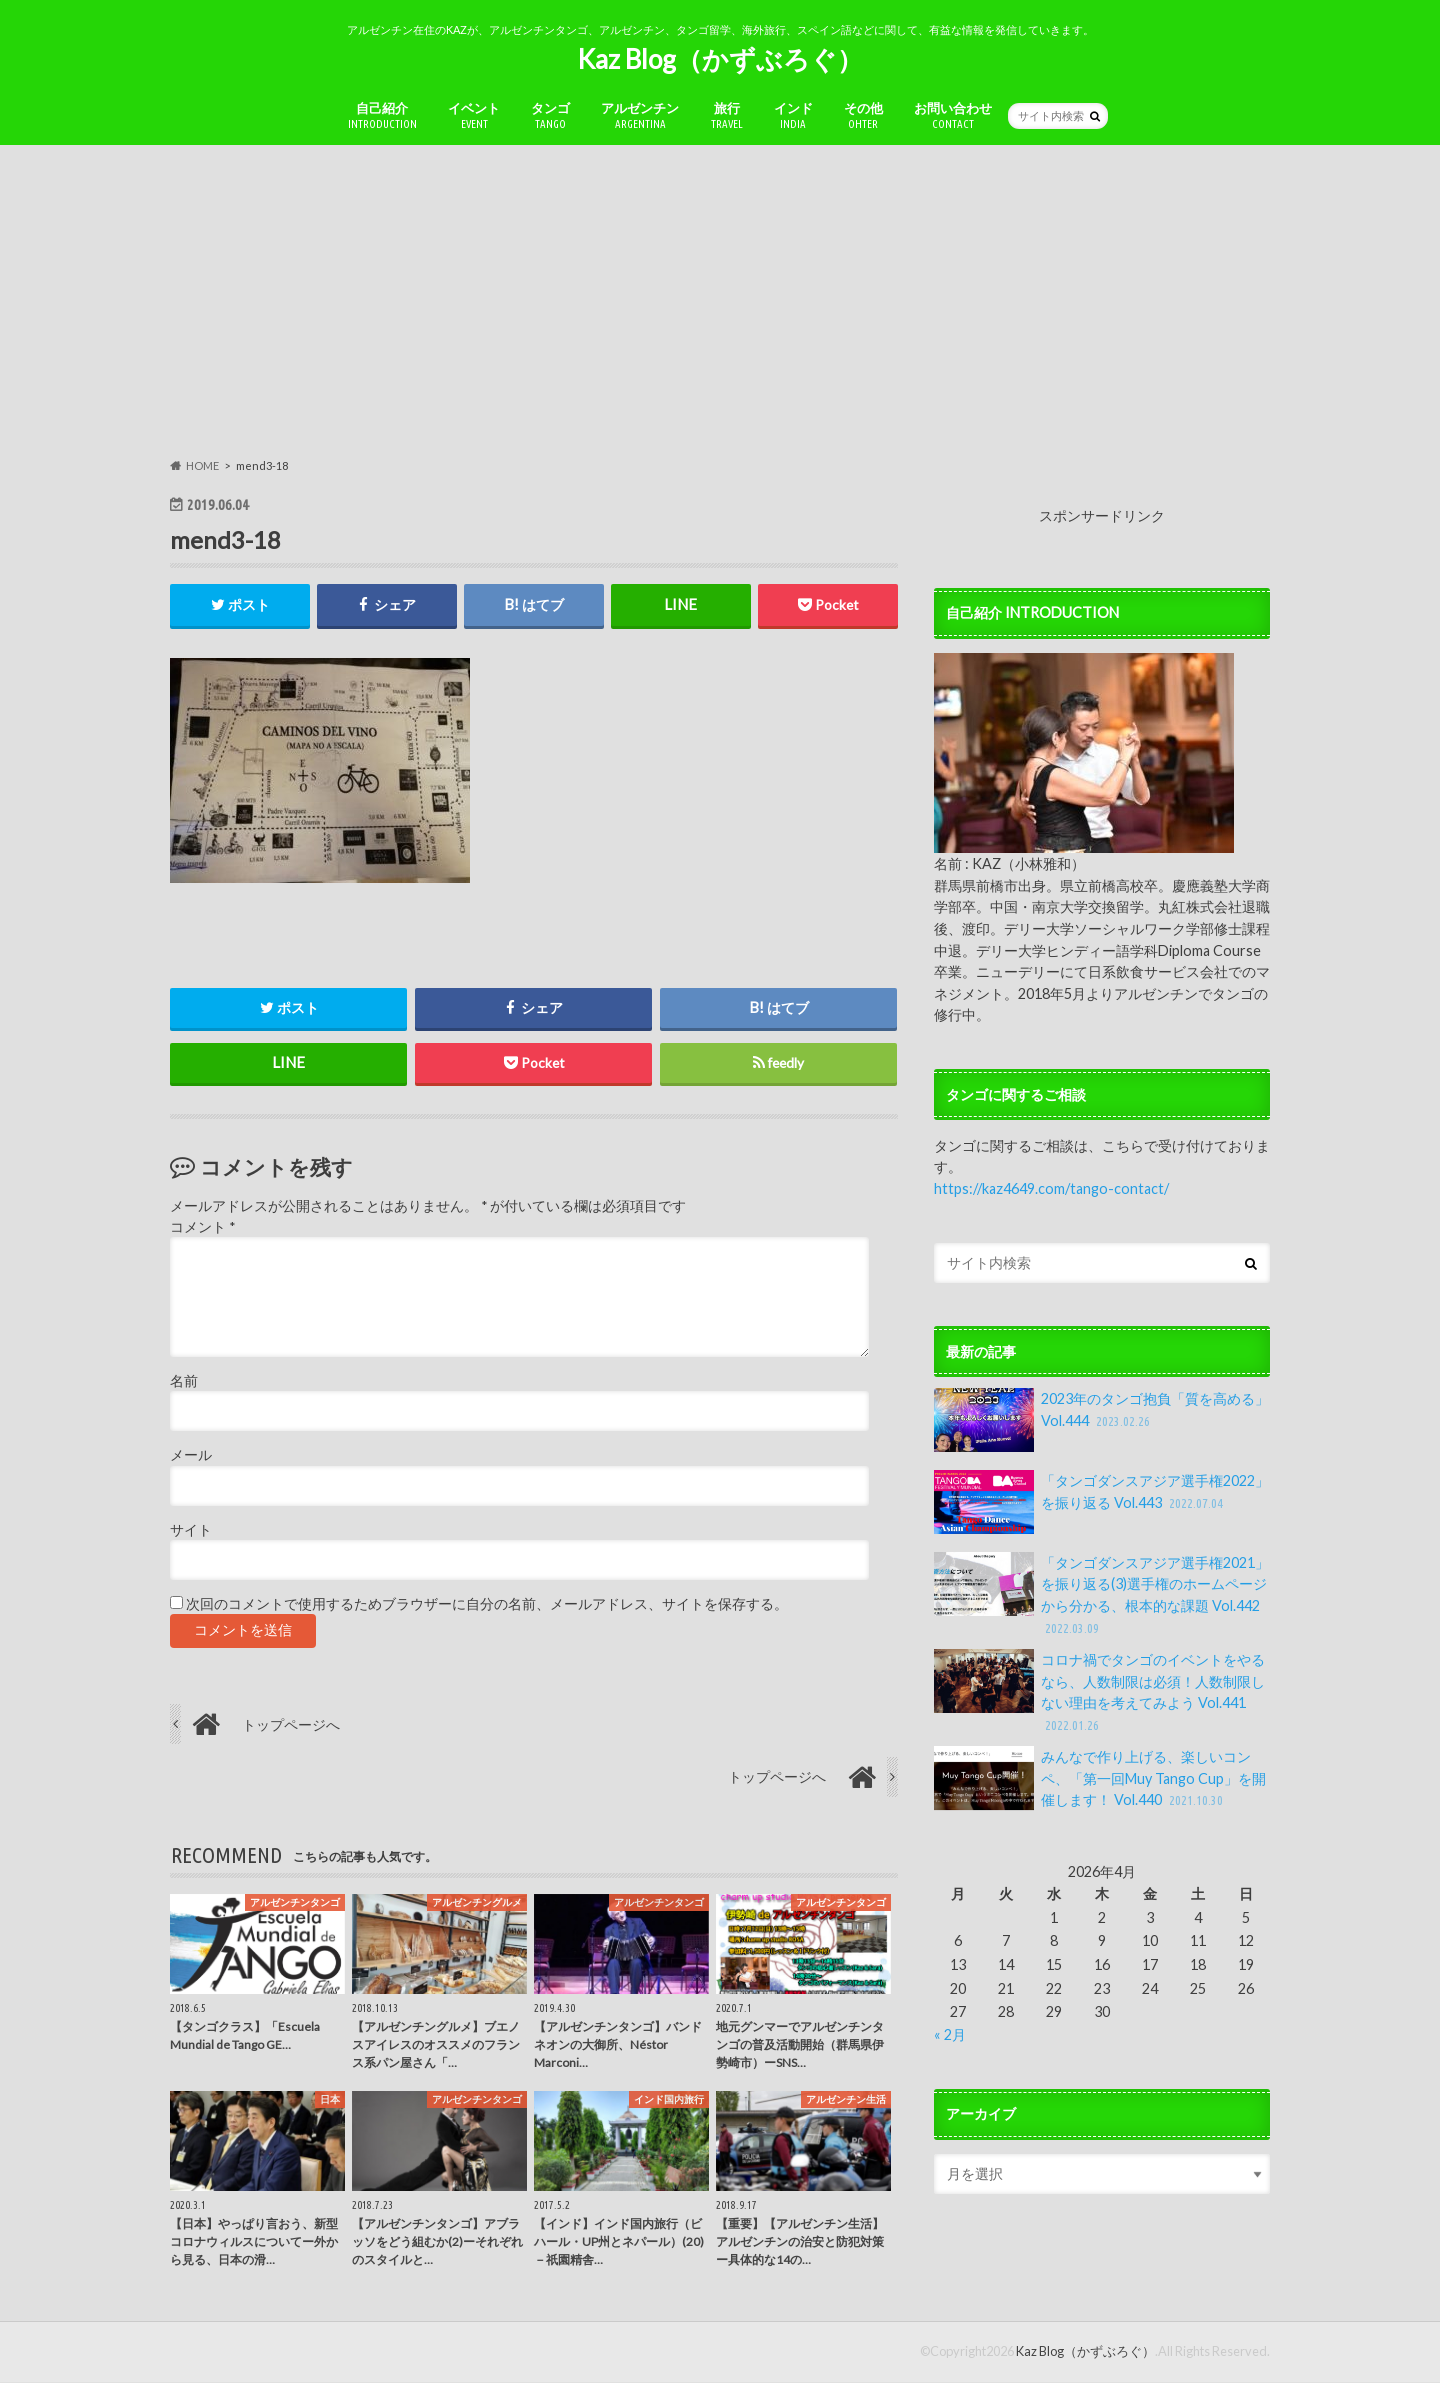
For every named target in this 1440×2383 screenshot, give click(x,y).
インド (793, 115)
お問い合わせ (953, 115)
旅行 (727, 115)
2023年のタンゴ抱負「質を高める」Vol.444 (1101, 1420)
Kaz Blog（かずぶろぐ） (720, 59)
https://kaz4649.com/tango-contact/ (1051, 1188)
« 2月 (950, 2034)
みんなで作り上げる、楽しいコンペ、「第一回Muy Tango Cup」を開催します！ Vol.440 (1100, 1778)
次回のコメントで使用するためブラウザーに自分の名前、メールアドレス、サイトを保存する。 (487, 1605)
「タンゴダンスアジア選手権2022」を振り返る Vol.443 (1101, 1502)
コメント (202, 1227)
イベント (474, 115)
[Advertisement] (720, 301)
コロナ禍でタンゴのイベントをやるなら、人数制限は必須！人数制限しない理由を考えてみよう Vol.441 (1099, 1692)
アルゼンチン (640, 115)
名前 (184, 1382)
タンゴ (550, 115)
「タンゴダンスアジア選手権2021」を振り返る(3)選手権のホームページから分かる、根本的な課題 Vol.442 (1101, 1595)
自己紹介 (382, 115)
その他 (863, 115)
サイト (191, 1531)
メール (191, 1456)
